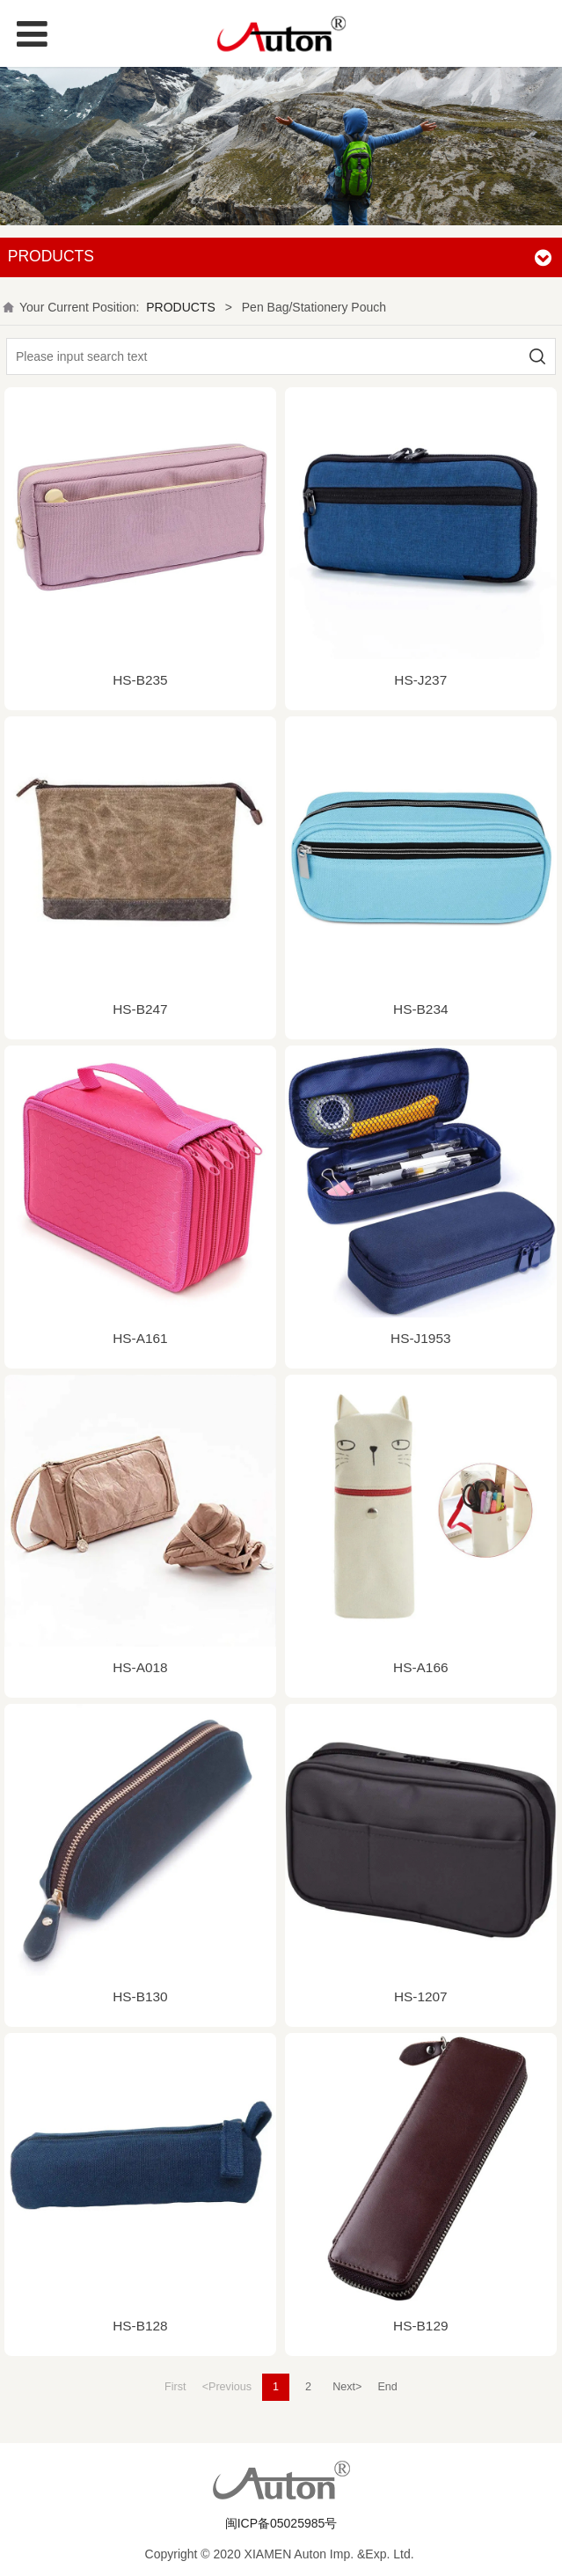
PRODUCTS (180, 307)
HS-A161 (140, 1338)
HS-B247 (140, 1009)
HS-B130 (140, 1996)
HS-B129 (420, 2325)
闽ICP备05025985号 (281, 2523)
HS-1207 (421, 1996)
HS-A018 (140, 1667)
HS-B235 (140, 679)
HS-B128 (140, 2325)
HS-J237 (420, 679)
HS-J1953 (420, 1338)
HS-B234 (420, 1009)
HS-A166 (420, 1667)
